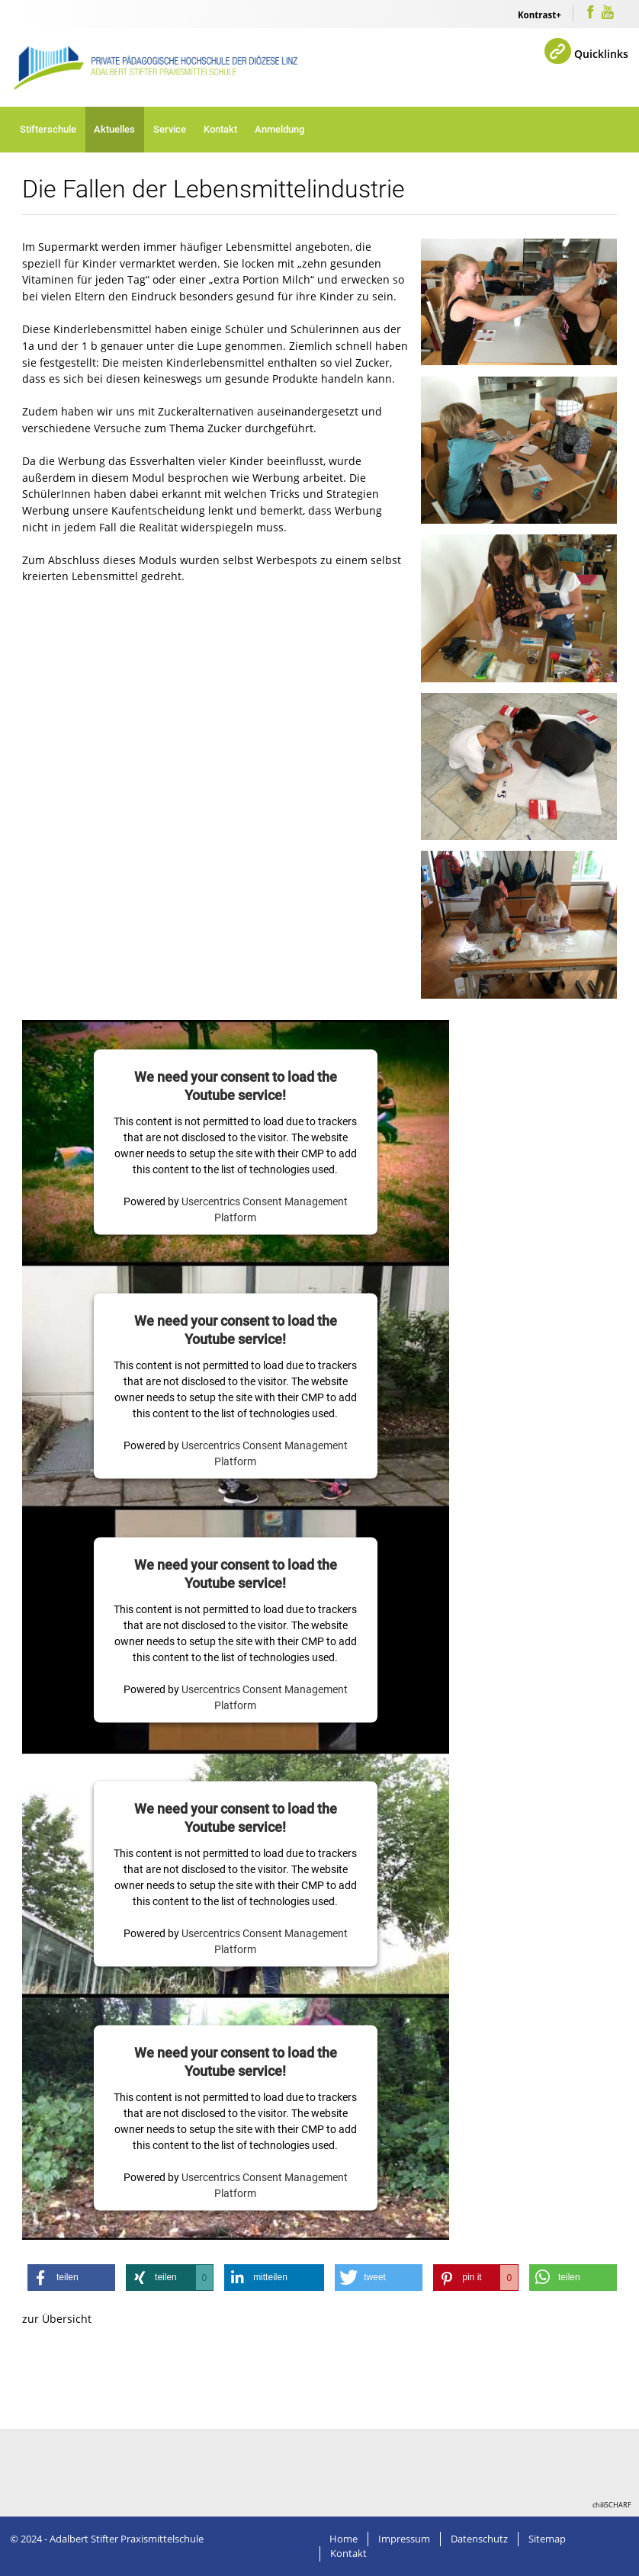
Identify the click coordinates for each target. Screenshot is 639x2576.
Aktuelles (114, 129)
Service (169, 129)
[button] (71, 2277)
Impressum (404, 2539)
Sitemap (547, 2539)
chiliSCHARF (611, 2505)
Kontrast (537, 15)
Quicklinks (601, 54)
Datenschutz (479, 2539)
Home (343, 2539)
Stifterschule (48, 129)
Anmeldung (279, 129)
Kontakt (220, 129)
